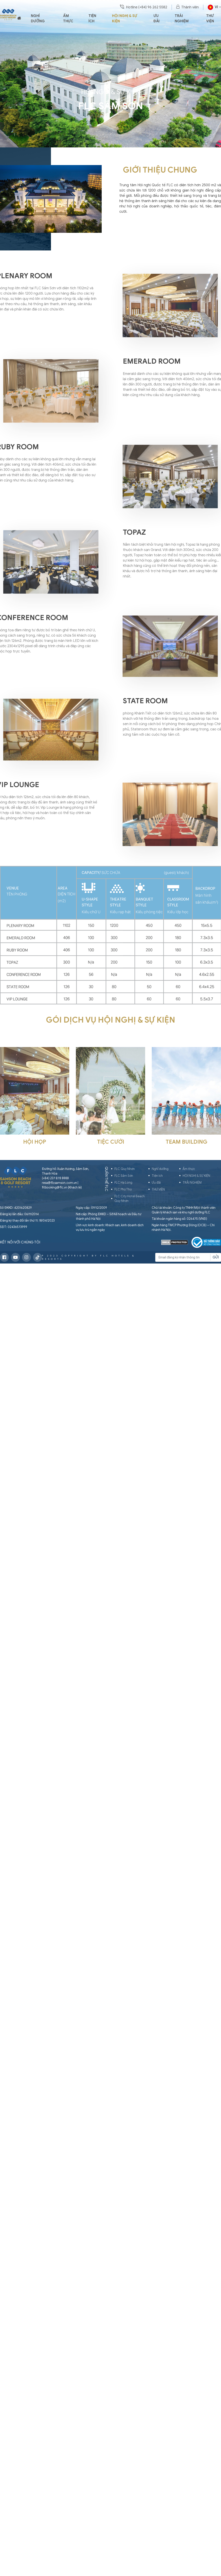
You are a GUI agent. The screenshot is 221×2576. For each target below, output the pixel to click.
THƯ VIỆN (156, 1189)
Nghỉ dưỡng (158, 1169)
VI (214, 7)
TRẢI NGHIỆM (190, 1183)
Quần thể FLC (106, 1179)
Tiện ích (155, 1176)
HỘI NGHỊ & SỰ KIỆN (194, 1176)
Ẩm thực (187, 1169)
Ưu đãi (154, 1183)
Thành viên (187, 7)
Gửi (216, 1257)
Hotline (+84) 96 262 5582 (143, 7)
